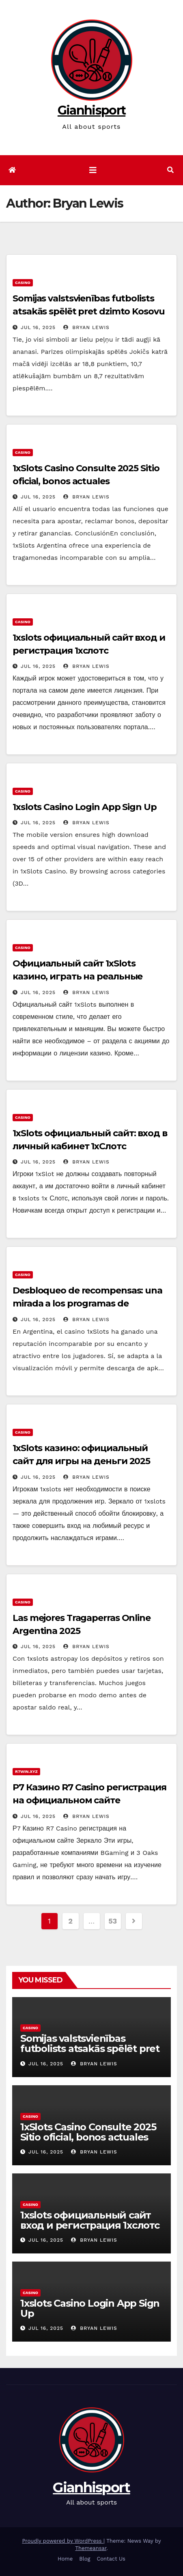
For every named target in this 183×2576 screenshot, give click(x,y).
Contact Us (111, 2559)
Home (65, 2559)
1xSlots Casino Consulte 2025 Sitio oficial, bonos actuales (88, 2132)
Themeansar (90, 2548)
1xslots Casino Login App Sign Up (85, 807)
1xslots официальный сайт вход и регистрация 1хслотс (89, 2220)
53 (112, 1921)
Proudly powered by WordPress (62, 2541)
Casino (22, 282)
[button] (170, 170)
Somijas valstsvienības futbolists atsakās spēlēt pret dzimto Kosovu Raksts (89, 311)
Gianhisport (91, 110)
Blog (84, 2559)
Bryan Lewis (86, 327)
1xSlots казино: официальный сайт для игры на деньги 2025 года (81, 1461)
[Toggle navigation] (93, 170)
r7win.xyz (26, 1771)
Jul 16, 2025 (38, 327)
